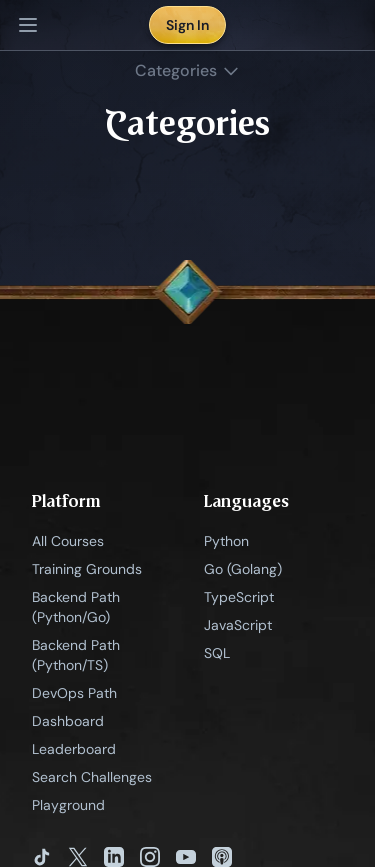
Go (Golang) (243, 569)
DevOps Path (74, 693)
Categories (188, 70)
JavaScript (238, 625)
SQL (217, 653)
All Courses (68, 541)
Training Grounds (87, 569)
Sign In (187, 25)
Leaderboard (74, 749)
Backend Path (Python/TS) (76, 655)
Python (226, 541)
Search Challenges (92, 777)
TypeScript (239, 597)
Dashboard (68, 721)
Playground (68, 805)
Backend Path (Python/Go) (76, 607)
